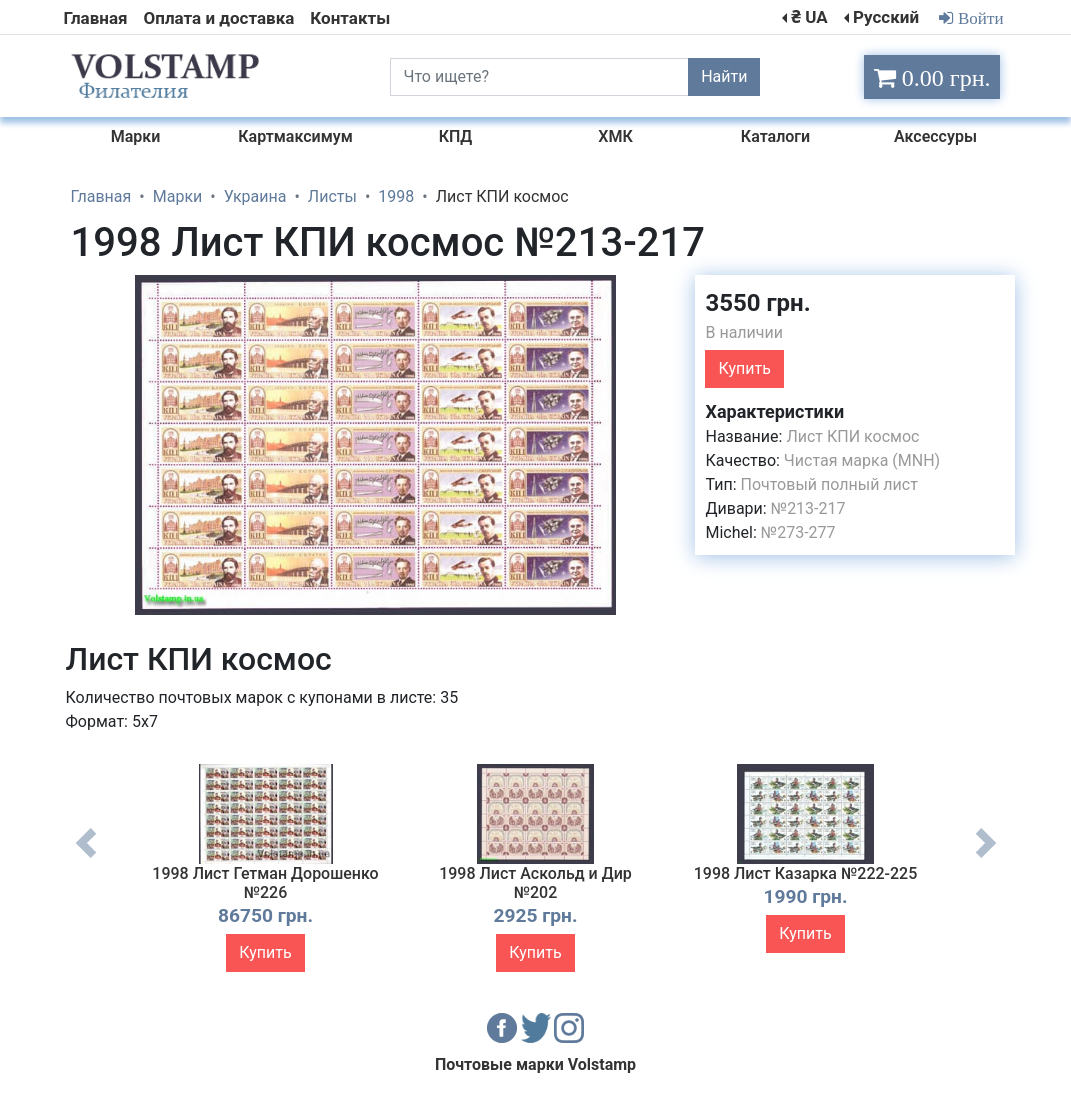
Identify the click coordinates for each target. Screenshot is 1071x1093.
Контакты (350, 18)
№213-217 (808, 508)
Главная (96, 18)
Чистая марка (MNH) (862, 460)
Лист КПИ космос (852, 436)
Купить (744, 368)
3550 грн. (757, 303)
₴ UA (809, 17)
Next (986, 858)
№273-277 (798, 532)
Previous (86, 858)
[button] (662, 293)
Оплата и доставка (219, 18)
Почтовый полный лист (829, 484)
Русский (886, 17)
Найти (724, 76)
